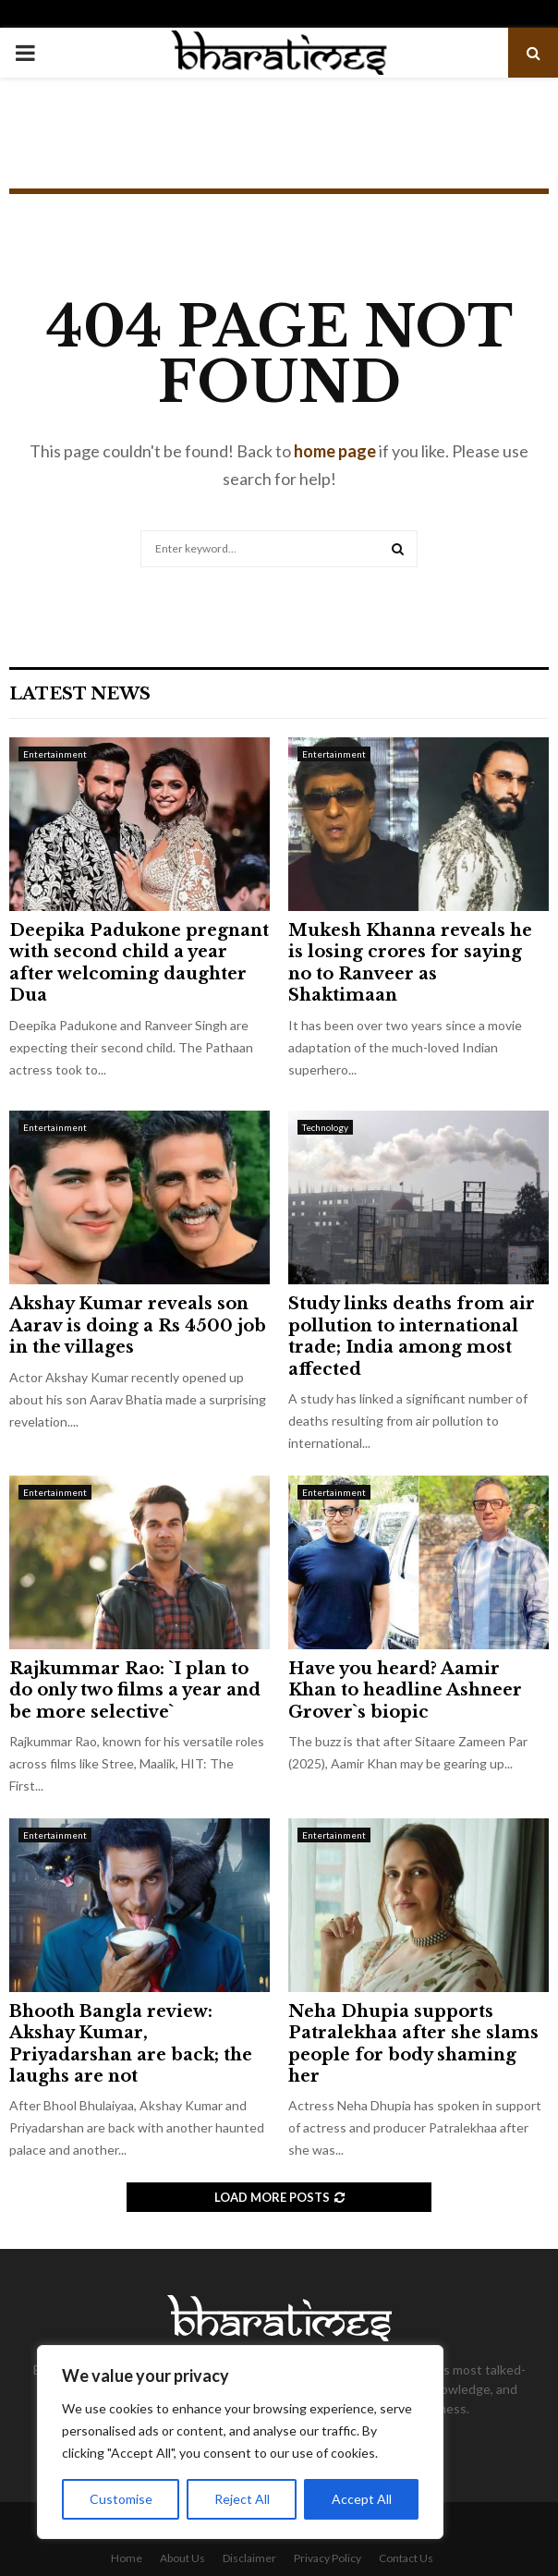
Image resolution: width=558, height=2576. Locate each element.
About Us (182, 2558)
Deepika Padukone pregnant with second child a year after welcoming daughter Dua (139, 962)
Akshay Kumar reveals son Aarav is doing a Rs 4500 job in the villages (137, 1325)
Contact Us (406, 2558)
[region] (240, 2442)
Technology (325, 1127)
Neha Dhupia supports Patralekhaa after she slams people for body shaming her (413, 2043)
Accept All (362, 2499)
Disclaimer (249, 2558)
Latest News (80, 694)
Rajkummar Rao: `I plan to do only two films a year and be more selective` (135, 1690)
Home (126, 2558)
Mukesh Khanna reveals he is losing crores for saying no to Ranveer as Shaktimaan (410, 962)
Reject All (242, 2499)
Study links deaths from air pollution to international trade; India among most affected (411, 1336)
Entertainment (55, 753)
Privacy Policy (327, 2558)
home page (335, 451)
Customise (121, 2499)
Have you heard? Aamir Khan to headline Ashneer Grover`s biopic (405, 1690)
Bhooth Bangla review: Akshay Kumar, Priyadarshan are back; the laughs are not (130, 2043)
